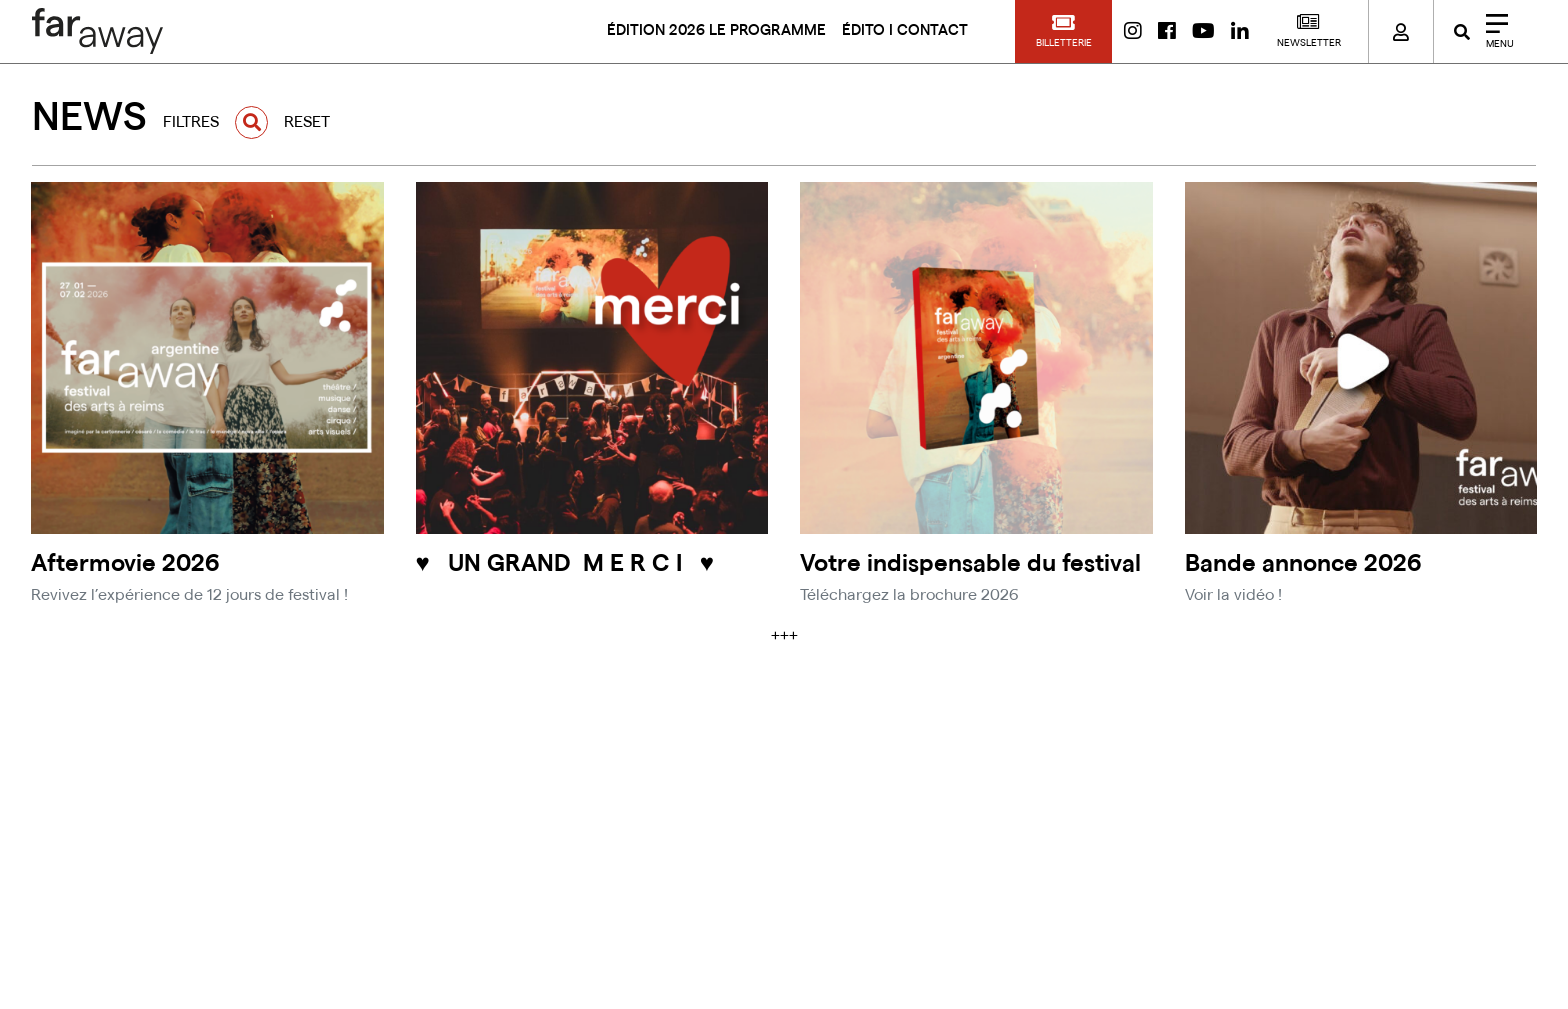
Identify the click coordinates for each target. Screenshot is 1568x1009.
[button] (1063, 31)
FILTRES (191, 122)
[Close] (1493, 31)
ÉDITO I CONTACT (905, 30)
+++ (784, 636)
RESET (307, 122)
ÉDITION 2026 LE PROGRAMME (716, 30)
